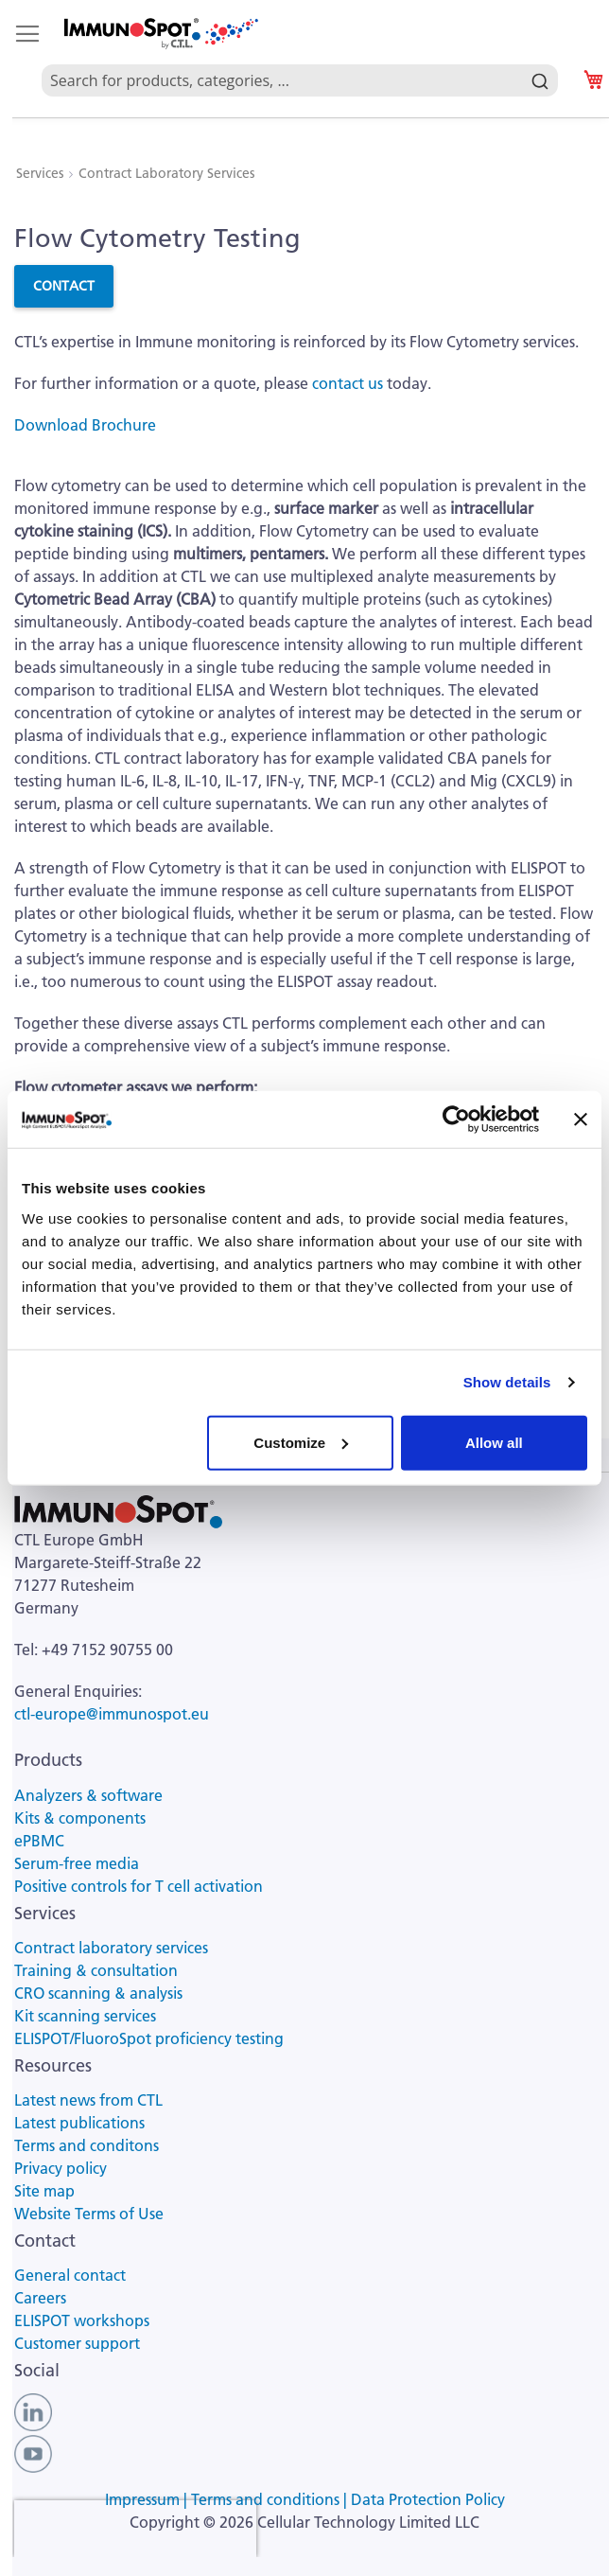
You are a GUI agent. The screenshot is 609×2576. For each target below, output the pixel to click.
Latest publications (79, 2122)
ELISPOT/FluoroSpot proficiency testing (149, 2038)
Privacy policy (60, 2168)
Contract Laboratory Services (166, 173)
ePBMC (39, 1840)
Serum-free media (76, 1863)
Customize (300, 1442)
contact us (347, 383)
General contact (70, 2275)
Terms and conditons (86, 2145)
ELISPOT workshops (81, 2320)
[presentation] (135, 2528)
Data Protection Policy (428, 2499)
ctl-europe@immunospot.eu (111, 1713)
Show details (507, 1382)
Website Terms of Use (89, 2213)
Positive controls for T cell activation (138, 1886)
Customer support (77, 2343)
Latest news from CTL (88, 2100)
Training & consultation (96, 1970)
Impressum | (148, 2499)
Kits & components (80, 1817)
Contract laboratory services (111, 1947)
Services (41, 173)
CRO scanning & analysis (98, 1993)
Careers (40, 2297)
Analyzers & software (88, 1795)
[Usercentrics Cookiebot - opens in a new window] (456, 1119)
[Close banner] (580, 1119)
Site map (44, 2190)
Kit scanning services (85, 2015)
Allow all (494, 1442)
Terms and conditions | (271, 2499)
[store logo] (160, 33)
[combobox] (300, 59)
